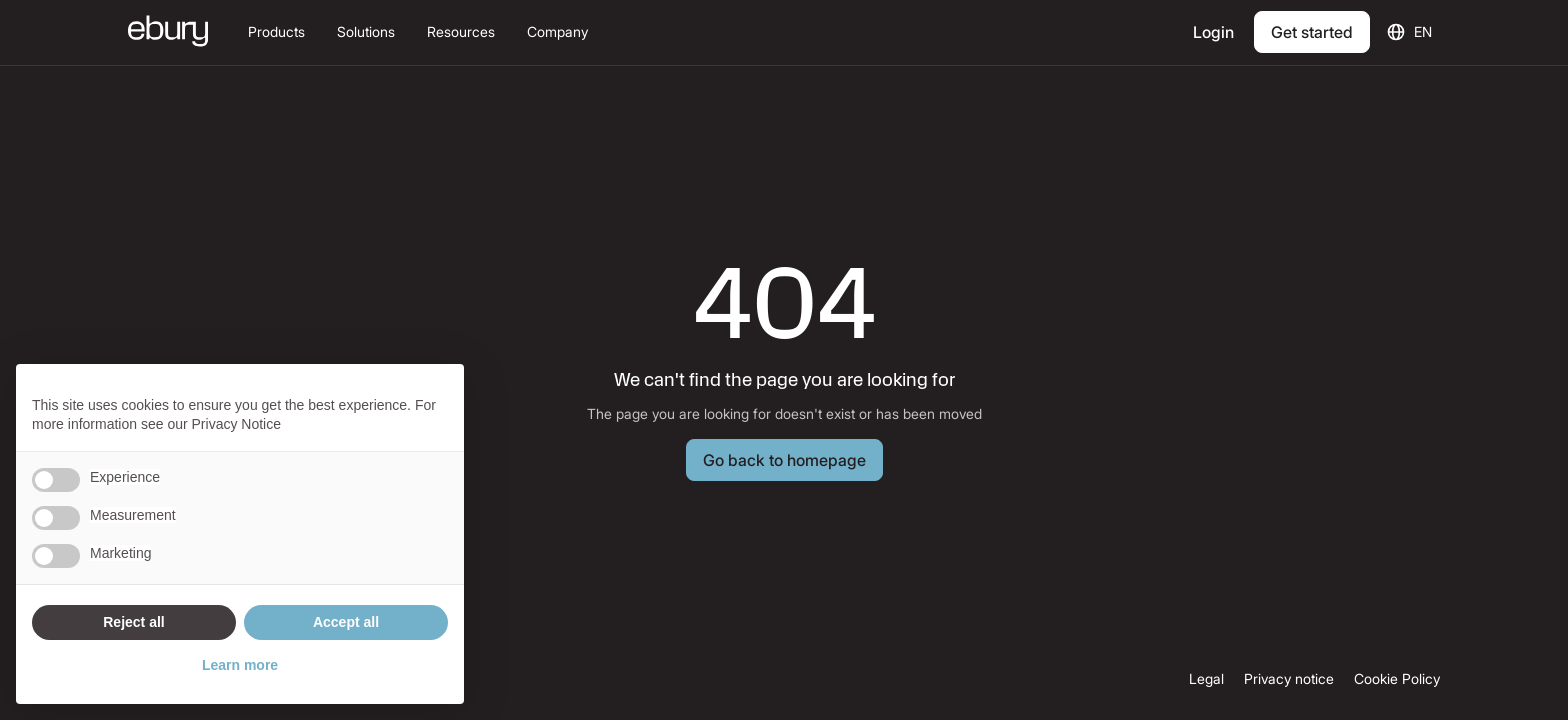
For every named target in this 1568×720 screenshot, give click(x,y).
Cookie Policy (1397, 679)
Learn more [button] (240, 665)
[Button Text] (784, 460)
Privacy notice (1289, 679)
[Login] (1215, 32)
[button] (276, 32)
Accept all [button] (346, 622)
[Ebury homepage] (168, 33)
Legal (1206, 679)
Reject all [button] (133, 622)
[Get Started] (1312, 32)
